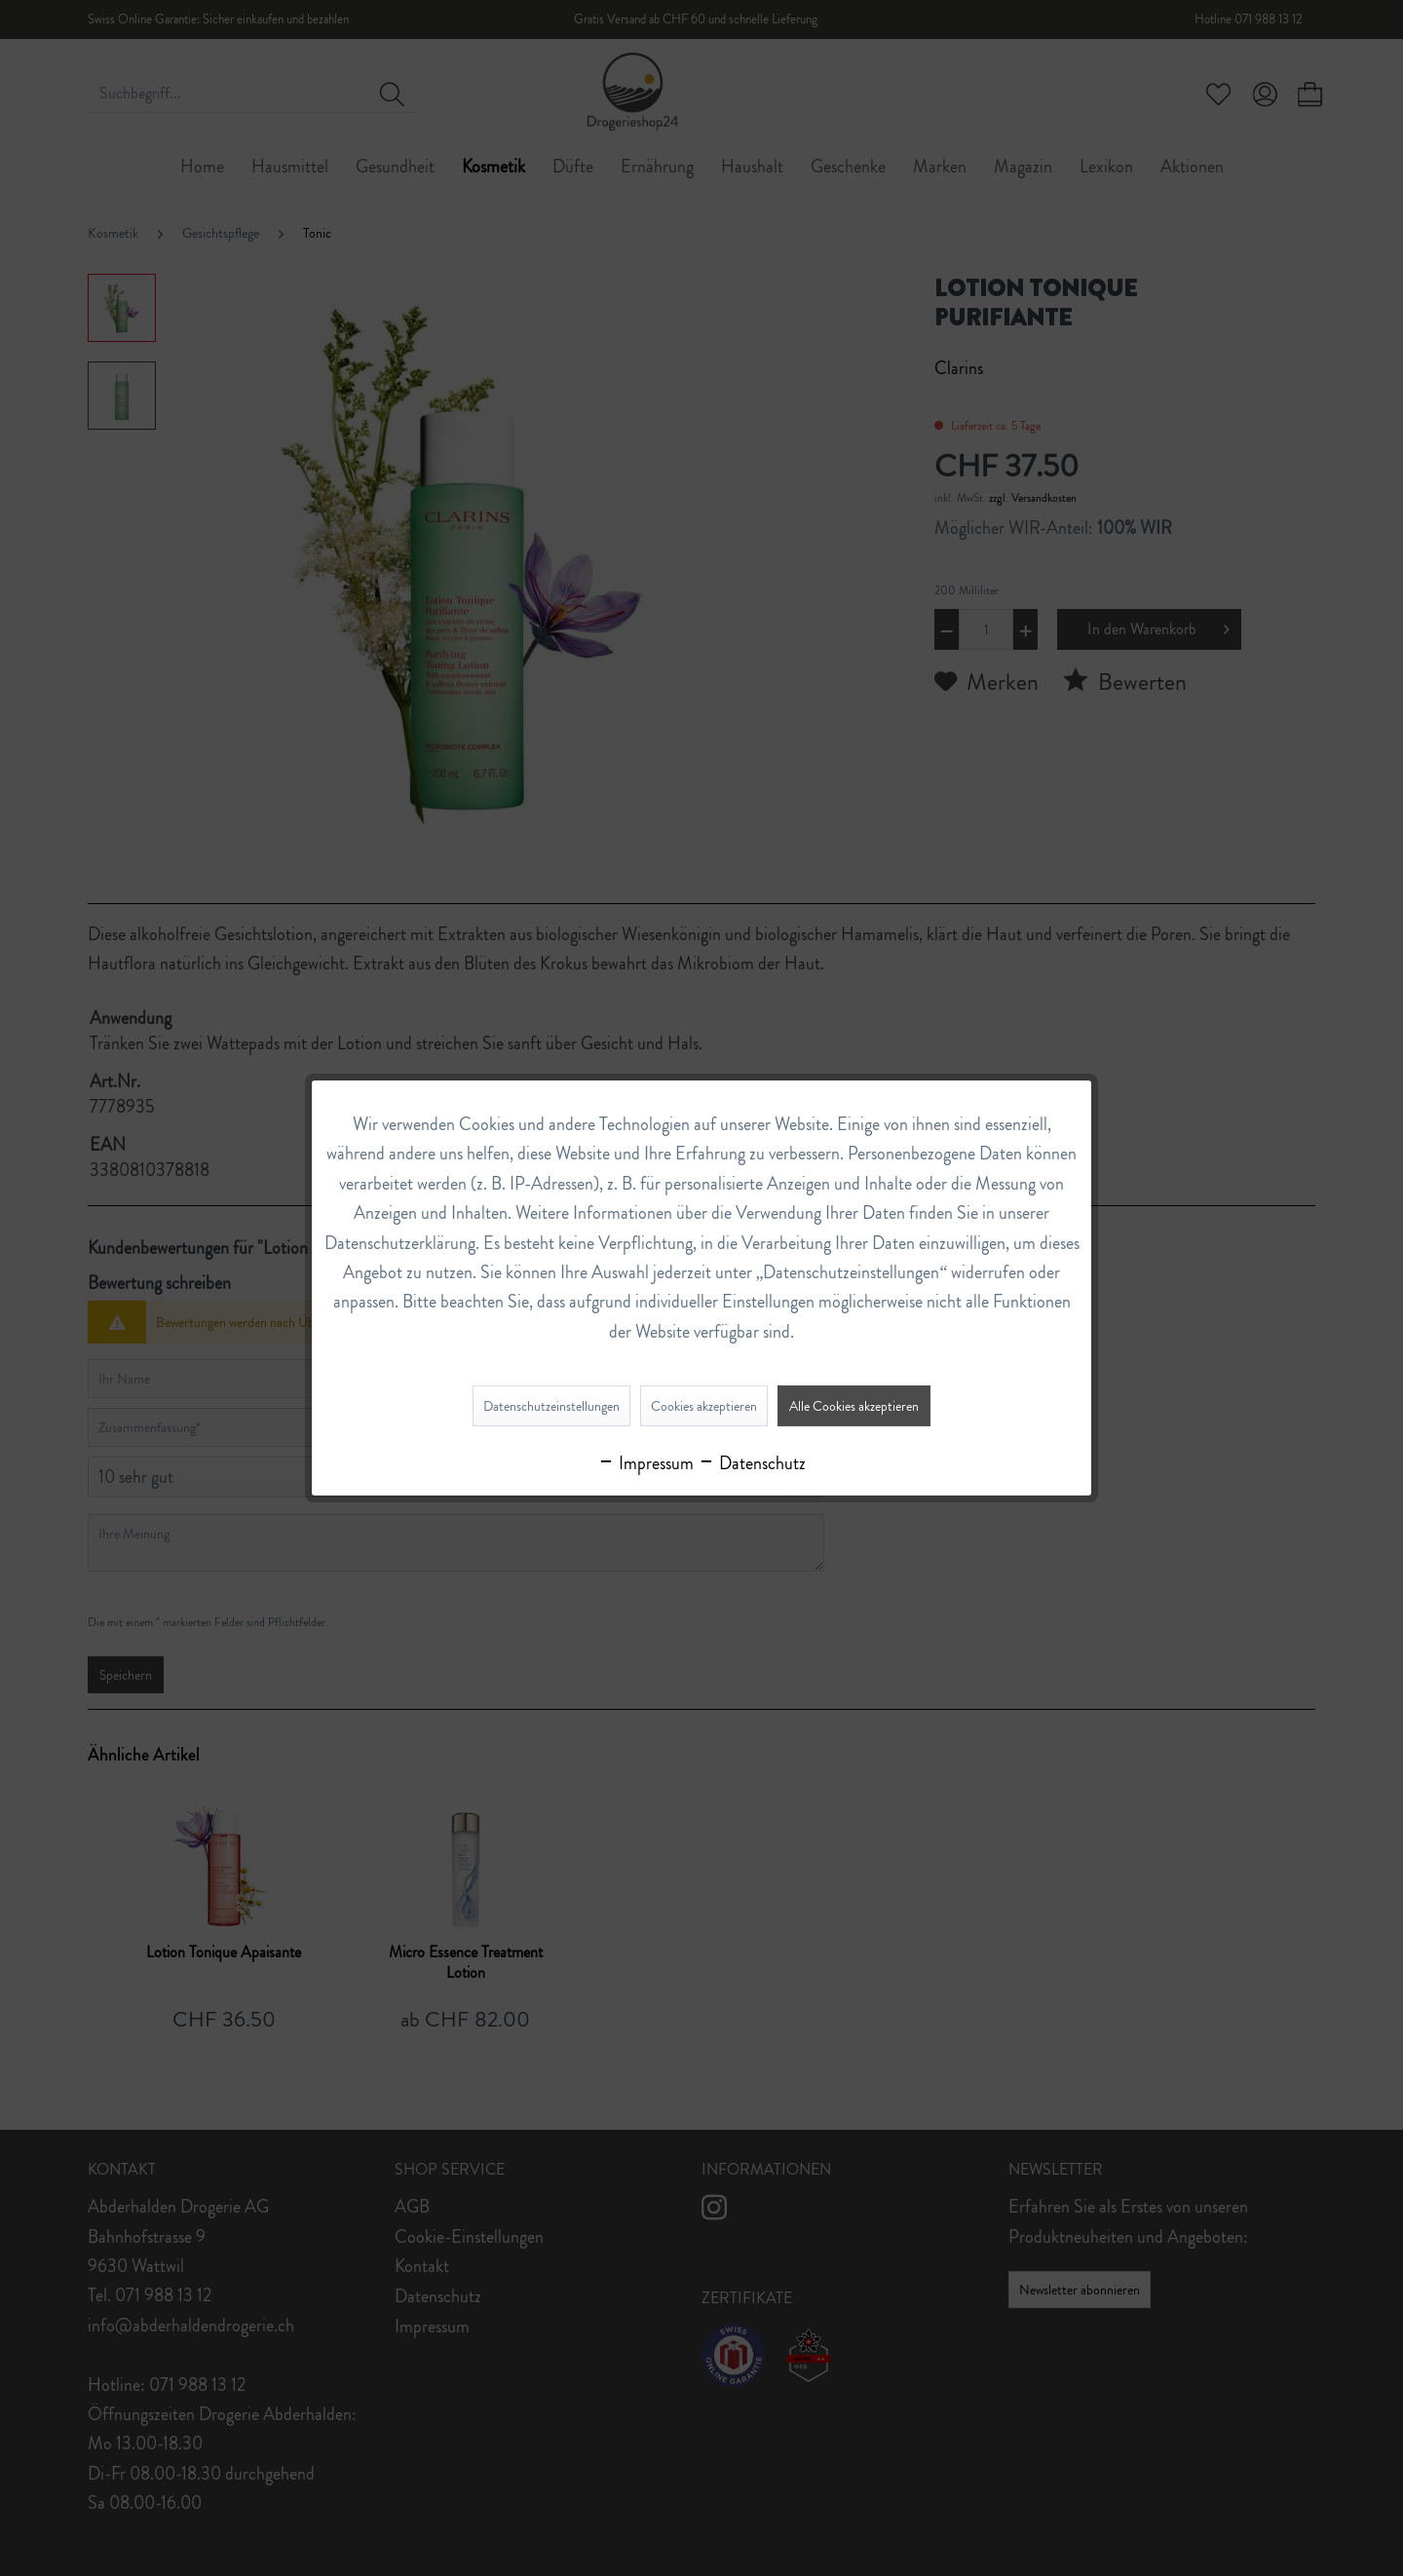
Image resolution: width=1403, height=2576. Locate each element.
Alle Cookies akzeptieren (854, 1406)
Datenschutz (752, 1463)
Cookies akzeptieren (704, 1406)
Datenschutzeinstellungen (551, 1406)
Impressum (645, 1463)
